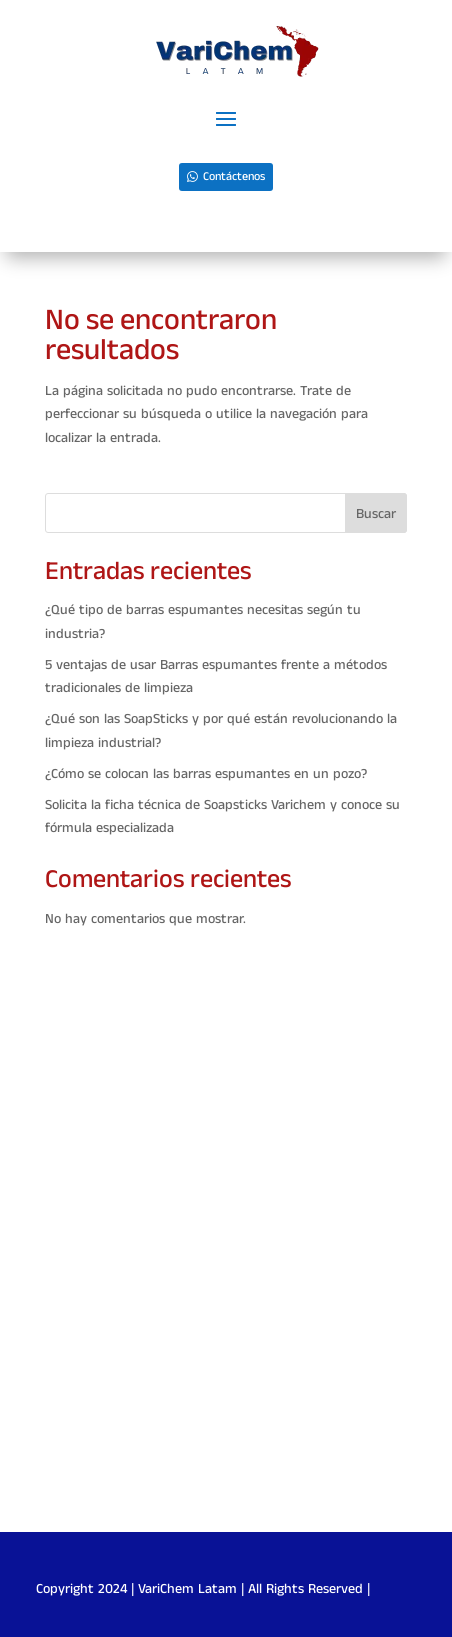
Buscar (376, 514)
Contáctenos (234, 176)
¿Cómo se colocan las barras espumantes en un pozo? (206, 774)
